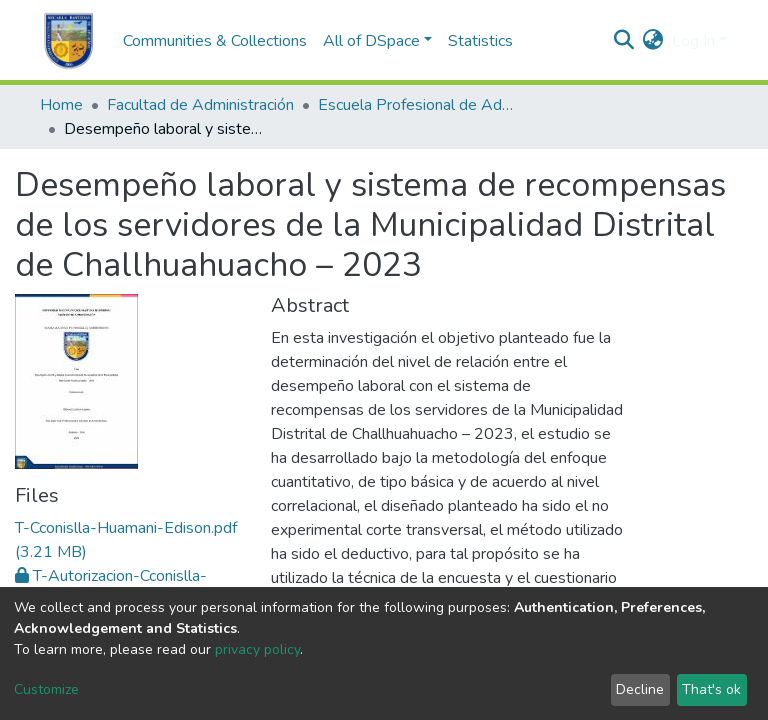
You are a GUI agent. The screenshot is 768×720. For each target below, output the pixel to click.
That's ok (711, 689)
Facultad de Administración (200, 105)
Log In (693, 41)
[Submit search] (624, 41)
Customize (46, 689)
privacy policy (257, 649)
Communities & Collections (215, 41)
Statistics (480, 41)
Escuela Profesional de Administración (418, 105)
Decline (640, 689)
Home (61, 105)
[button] (653, 41)
